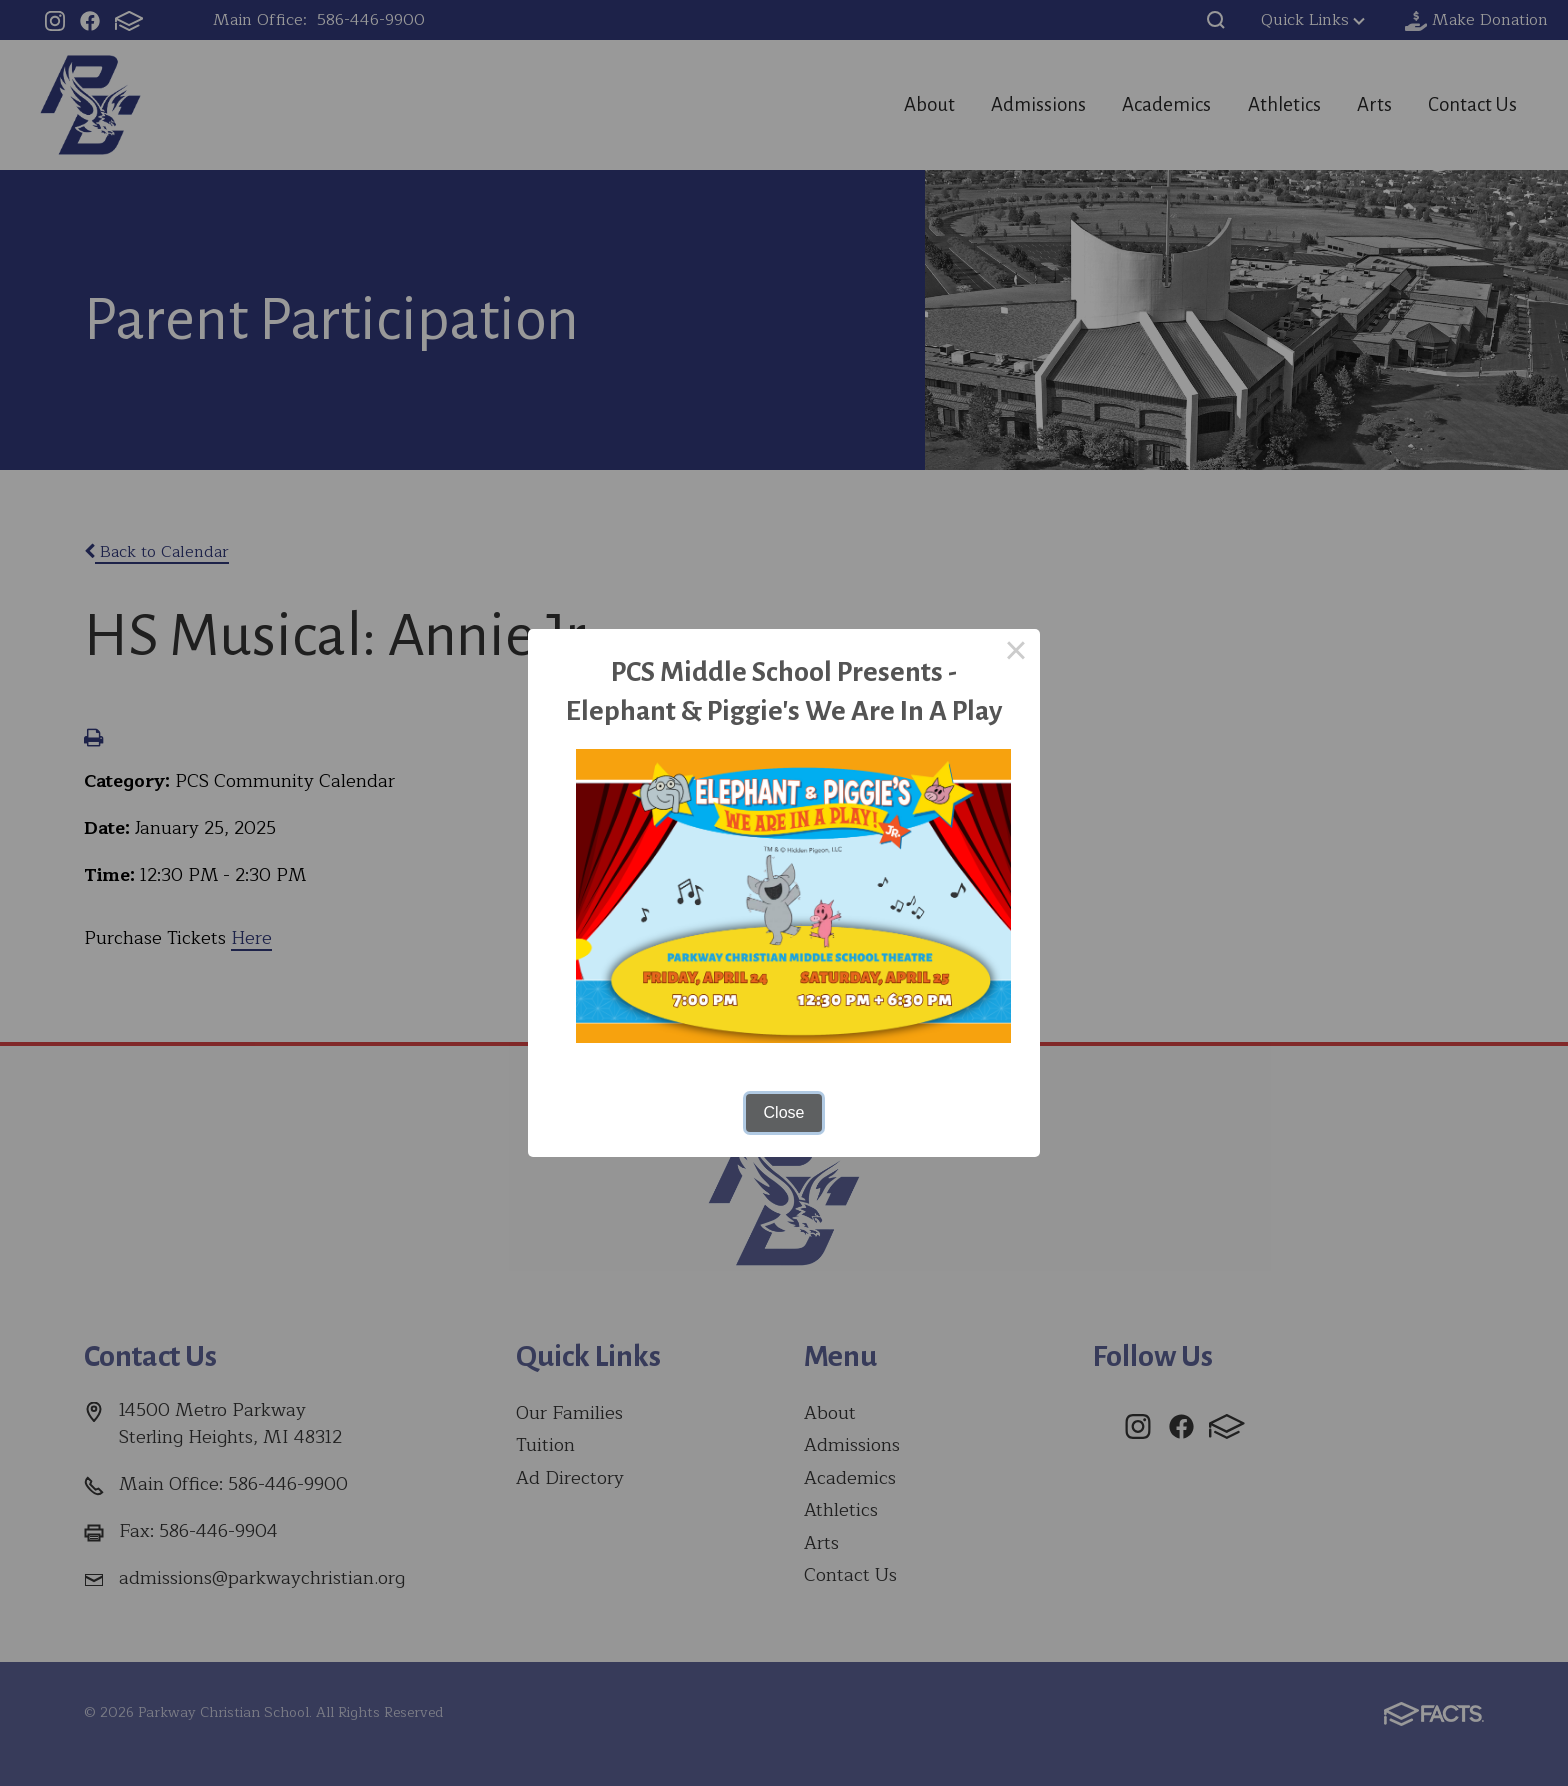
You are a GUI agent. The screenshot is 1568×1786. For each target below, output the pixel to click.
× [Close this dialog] (1016, 653)
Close (784, 1112)
